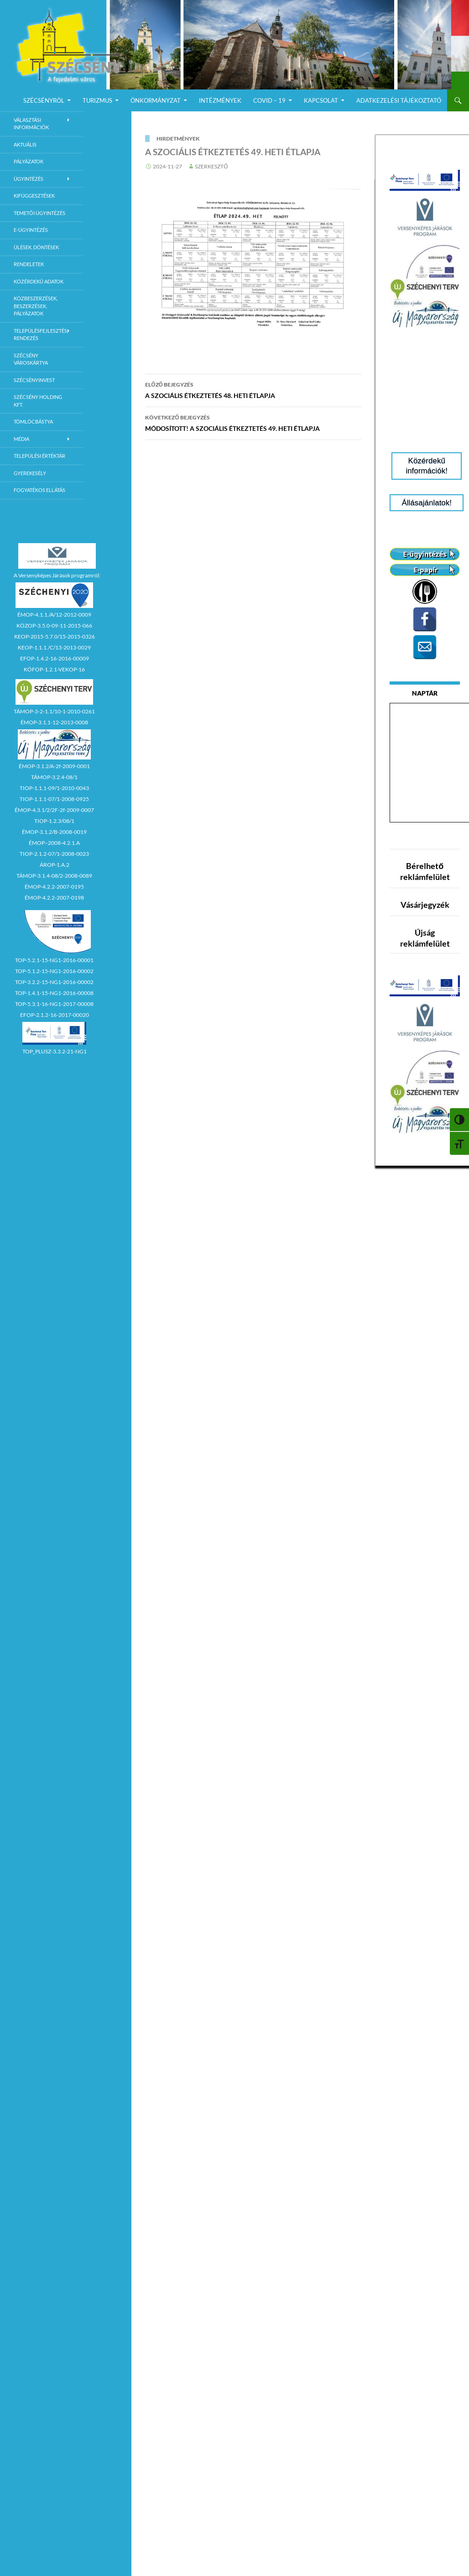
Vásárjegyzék (425, 905)
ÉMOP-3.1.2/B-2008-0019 (54, 831)
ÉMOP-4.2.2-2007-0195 (54, 886)
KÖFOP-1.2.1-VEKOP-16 (54, 669)
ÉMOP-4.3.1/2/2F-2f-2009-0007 (54, 809)
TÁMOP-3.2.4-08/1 (54, 777)
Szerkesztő (211, 166)
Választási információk (31, 124)
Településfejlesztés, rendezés (41, 334)
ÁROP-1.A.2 (54, 864)
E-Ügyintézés (31, 230)
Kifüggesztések (34, 196)
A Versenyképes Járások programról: (57, 575)
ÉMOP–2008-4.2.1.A (54, 842)
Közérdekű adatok (38, 281)
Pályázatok (28, 161)
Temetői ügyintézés (39, 213)
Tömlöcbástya (33, 421)
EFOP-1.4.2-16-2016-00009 (54, 658)
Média (21, 439)
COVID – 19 (269, 100)
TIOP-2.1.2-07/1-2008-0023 (54, 853)
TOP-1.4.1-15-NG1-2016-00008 (54, 993)
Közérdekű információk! (427, 465)
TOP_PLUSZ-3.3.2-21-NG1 (54, 1051)
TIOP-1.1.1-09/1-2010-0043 (54, 788)
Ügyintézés (28, 179)
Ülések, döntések (36, 247)
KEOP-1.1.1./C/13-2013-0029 (54, 647)
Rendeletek (29, 264)
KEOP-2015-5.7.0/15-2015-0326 (54, 636)
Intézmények (220, 100)
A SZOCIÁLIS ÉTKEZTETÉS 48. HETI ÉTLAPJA (253, 389)
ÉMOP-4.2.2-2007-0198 (54, 897)
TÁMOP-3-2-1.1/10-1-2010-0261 (54, 711)
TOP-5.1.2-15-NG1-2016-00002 (54, 971)
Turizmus (97, 100)
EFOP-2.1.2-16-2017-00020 (54, 1014)
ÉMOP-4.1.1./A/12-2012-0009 (54, 614)
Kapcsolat (321, 100)
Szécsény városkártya (31, 359)
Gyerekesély (30, 473)
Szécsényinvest (34, 380)
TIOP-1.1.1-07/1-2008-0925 (54, 799)
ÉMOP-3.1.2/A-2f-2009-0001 (54, 766)
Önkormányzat (155, 100)
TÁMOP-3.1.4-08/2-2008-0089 (54, 875)
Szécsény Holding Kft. (38, 401)
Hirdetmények (178, 138)
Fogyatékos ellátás (39, 490)
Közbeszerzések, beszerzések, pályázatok (35, 305)
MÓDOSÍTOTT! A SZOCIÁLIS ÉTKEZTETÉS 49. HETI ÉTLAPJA (253, 422)
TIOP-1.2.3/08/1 (54, 820)
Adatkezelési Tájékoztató (398, 100)
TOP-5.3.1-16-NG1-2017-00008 (54, 1003)
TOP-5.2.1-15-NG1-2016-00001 (54, 960)
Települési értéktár (39, 456)
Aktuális (25, 144)
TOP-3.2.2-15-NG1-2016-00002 (54, 982)
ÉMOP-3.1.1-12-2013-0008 (54, 722)
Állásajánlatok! (426, 502)
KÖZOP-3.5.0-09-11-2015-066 (54, 625)
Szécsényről (43, 100)
